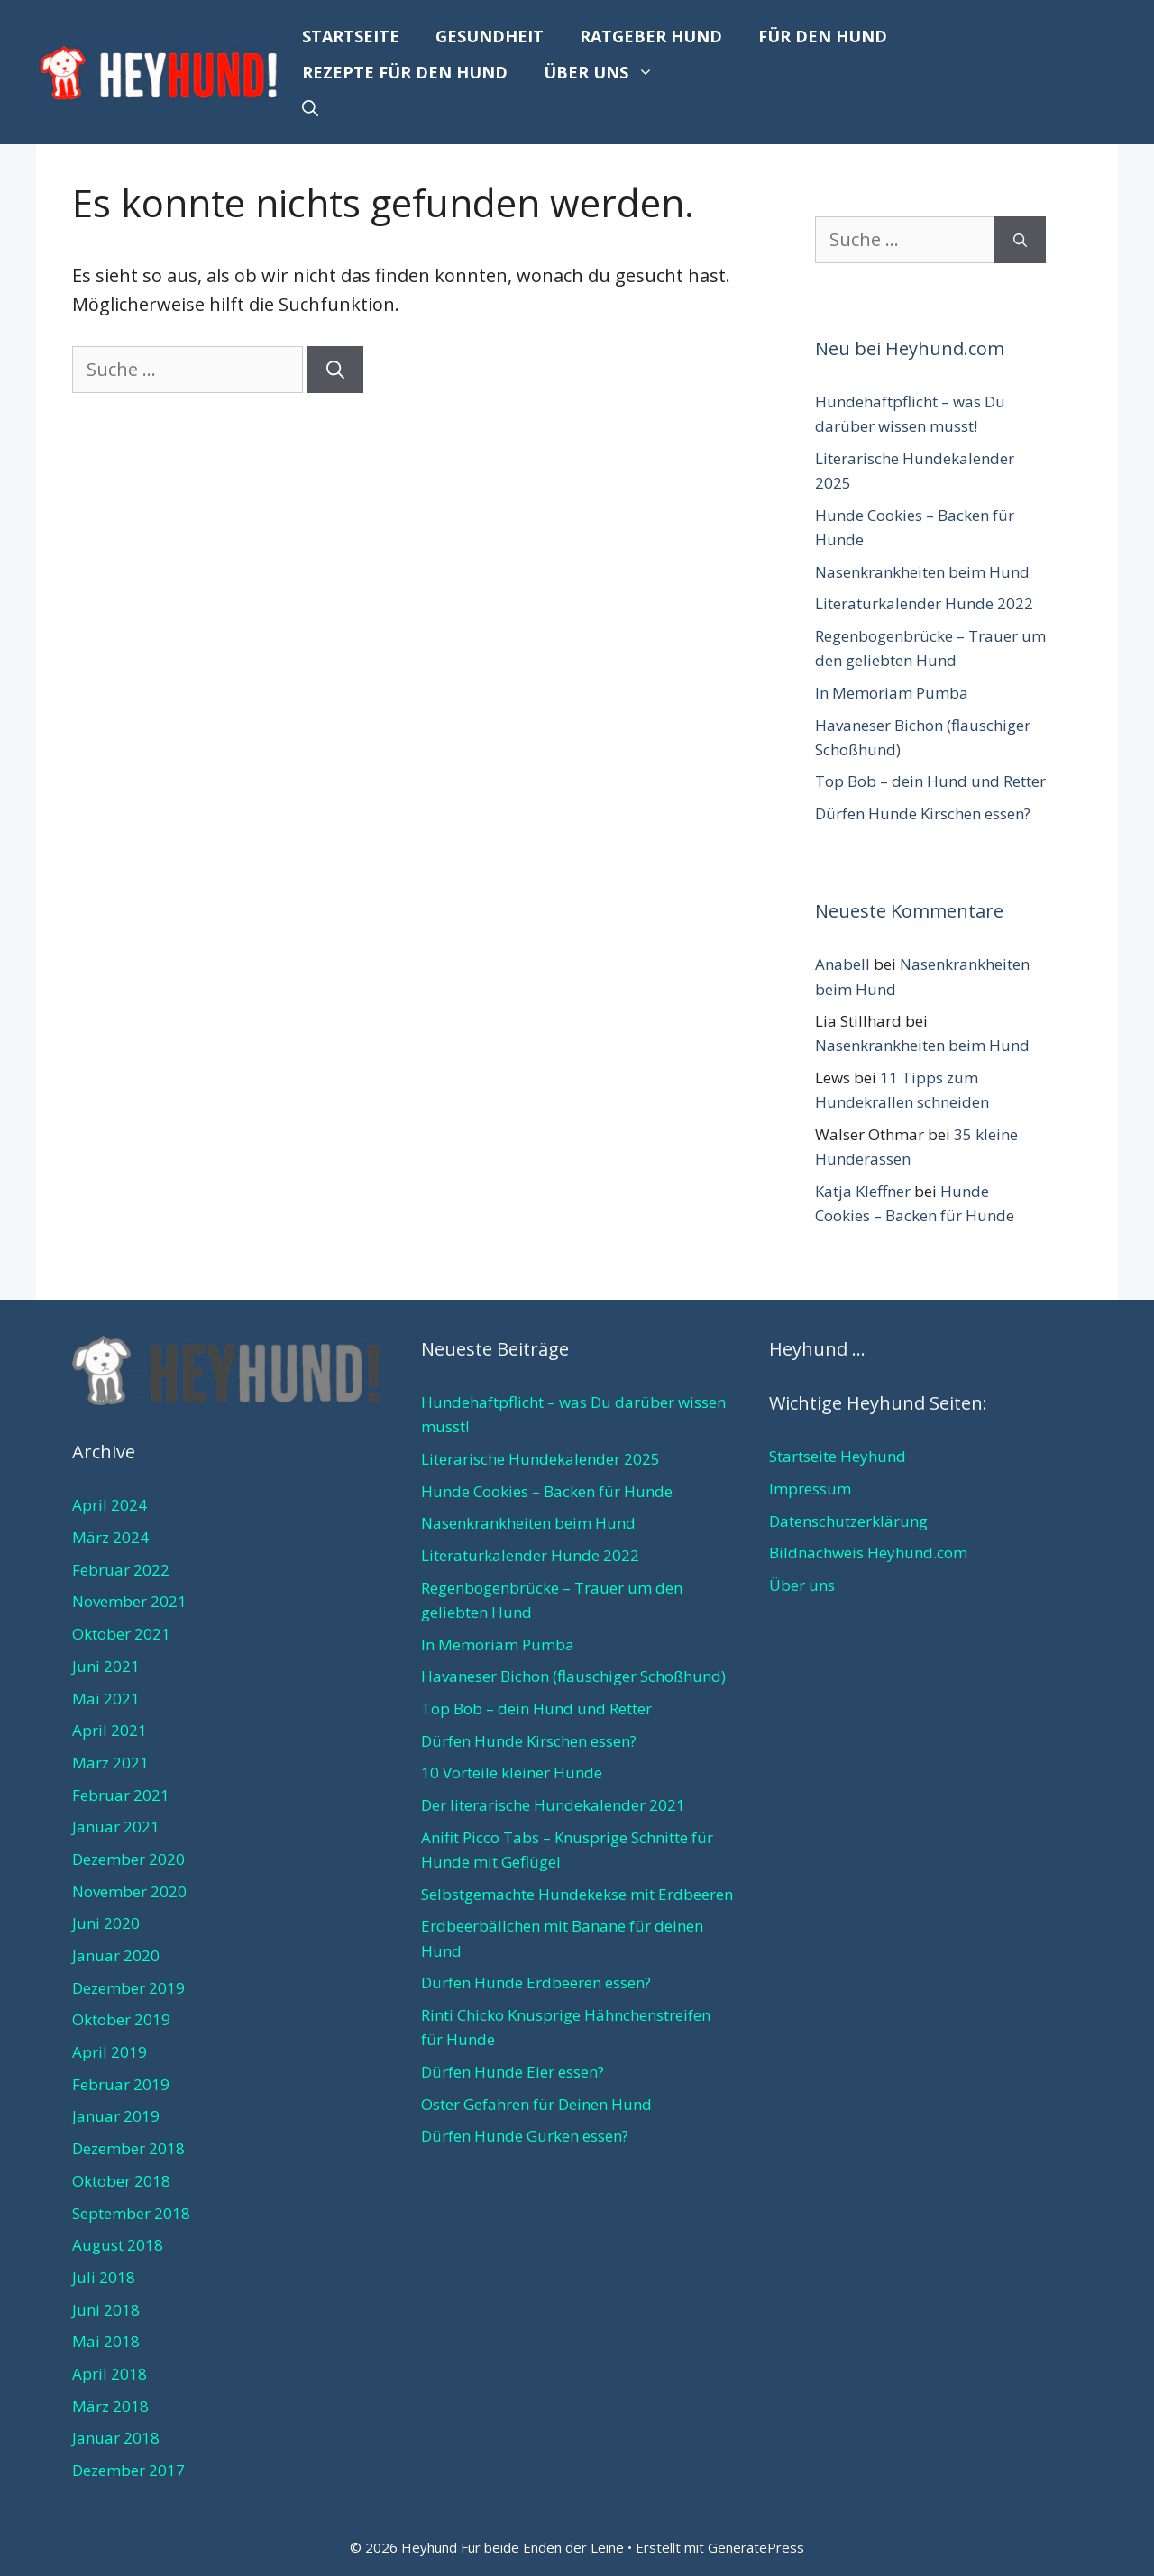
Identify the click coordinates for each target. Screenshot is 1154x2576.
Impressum (810, 1488)
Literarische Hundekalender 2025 (540, 1458)
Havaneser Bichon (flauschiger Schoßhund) (573, 1676)
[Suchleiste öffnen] (310, 108)
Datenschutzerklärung (848, 1521)
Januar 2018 (116, 2437)
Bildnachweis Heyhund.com (868, 1552)
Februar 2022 (120, 1569)
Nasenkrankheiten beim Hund (922, 572)
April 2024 (109, 1504)
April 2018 (109, 2373)
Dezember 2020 (128, 1859)
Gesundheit (489, 36)
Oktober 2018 (121, 2180)
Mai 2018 (106, 2341)
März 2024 (110, 1537)
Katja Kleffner (863, 1191)
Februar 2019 (120, 2084)
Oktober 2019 (121, 2019)
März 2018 (110, 2406)
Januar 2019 (116, 2116)
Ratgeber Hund (651, 36)
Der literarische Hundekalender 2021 (553, 1805)
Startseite (350, 36)
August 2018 (117, 2244)
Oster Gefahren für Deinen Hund (536, 2104)
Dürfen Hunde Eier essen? (512, 2071)
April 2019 (109, 2052)
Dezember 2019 (128, 1988)
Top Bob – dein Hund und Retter (930, 781)
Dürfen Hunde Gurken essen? (524, 2135)
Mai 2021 (106, 1698)
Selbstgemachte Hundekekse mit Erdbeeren (577, 1894)
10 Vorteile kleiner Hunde (511, 1772)
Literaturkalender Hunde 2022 (924, 603)
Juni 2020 (106, 1923)
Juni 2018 (106, 2309)
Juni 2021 (106, 1666)
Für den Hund (822, 36)
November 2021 (129, 1601)
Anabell (842, 964)
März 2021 (110, 1762)
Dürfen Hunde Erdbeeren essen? (536, 1982)
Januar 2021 (116, 1826)
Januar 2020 (116, 1955)
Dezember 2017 (128, 2470)
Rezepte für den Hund (405, 72)
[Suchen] (335, 369)
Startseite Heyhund (837, 1456)
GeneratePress (756, 2547)
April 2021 (109, 1730)
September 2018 (131, 2213)
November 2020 (129, 1891)
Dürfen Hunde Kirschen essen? (922, 813)
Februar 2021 (120, 1795)
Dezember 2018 (128, 2148)
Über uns (608, 72)
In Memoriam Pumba (891, 692)
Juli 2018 (103, 2277)
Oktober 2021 (121, 1633)
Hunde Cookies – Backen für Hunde (547, 1491)
